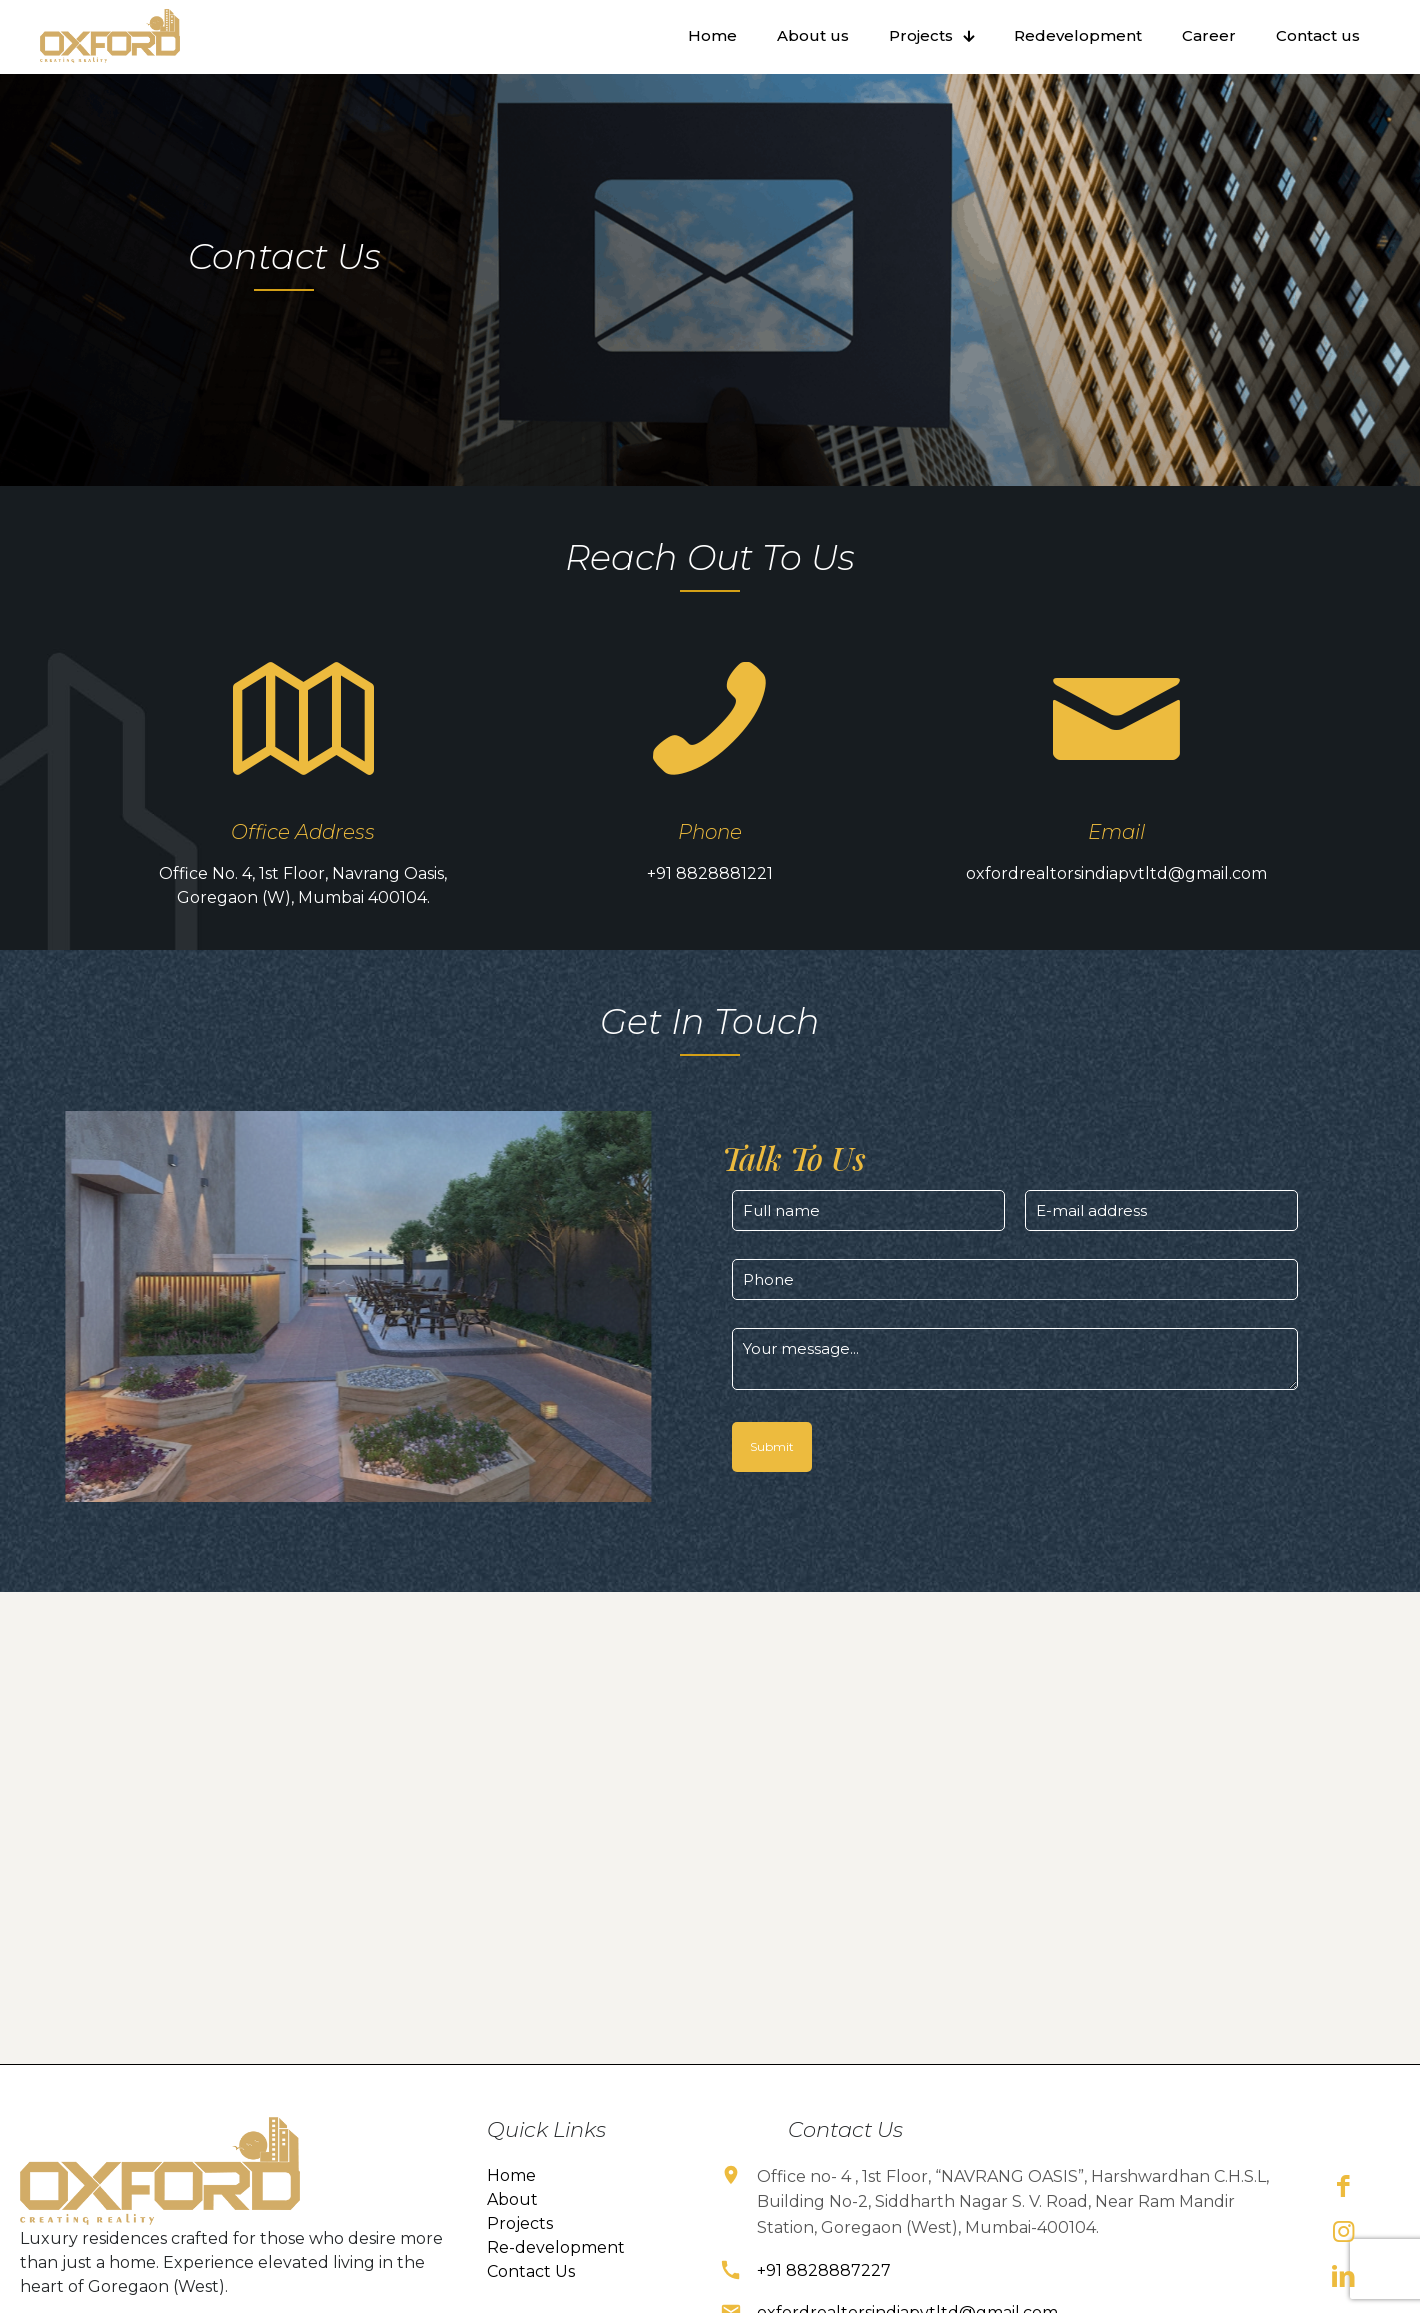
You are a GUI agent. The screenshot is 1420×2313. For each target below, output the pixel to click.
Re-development (556, 2269)
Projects (520, 2245)
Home (511, 2197)
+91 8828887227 (824, 2292)
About (512, 2221)
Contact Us (531, 2293)
